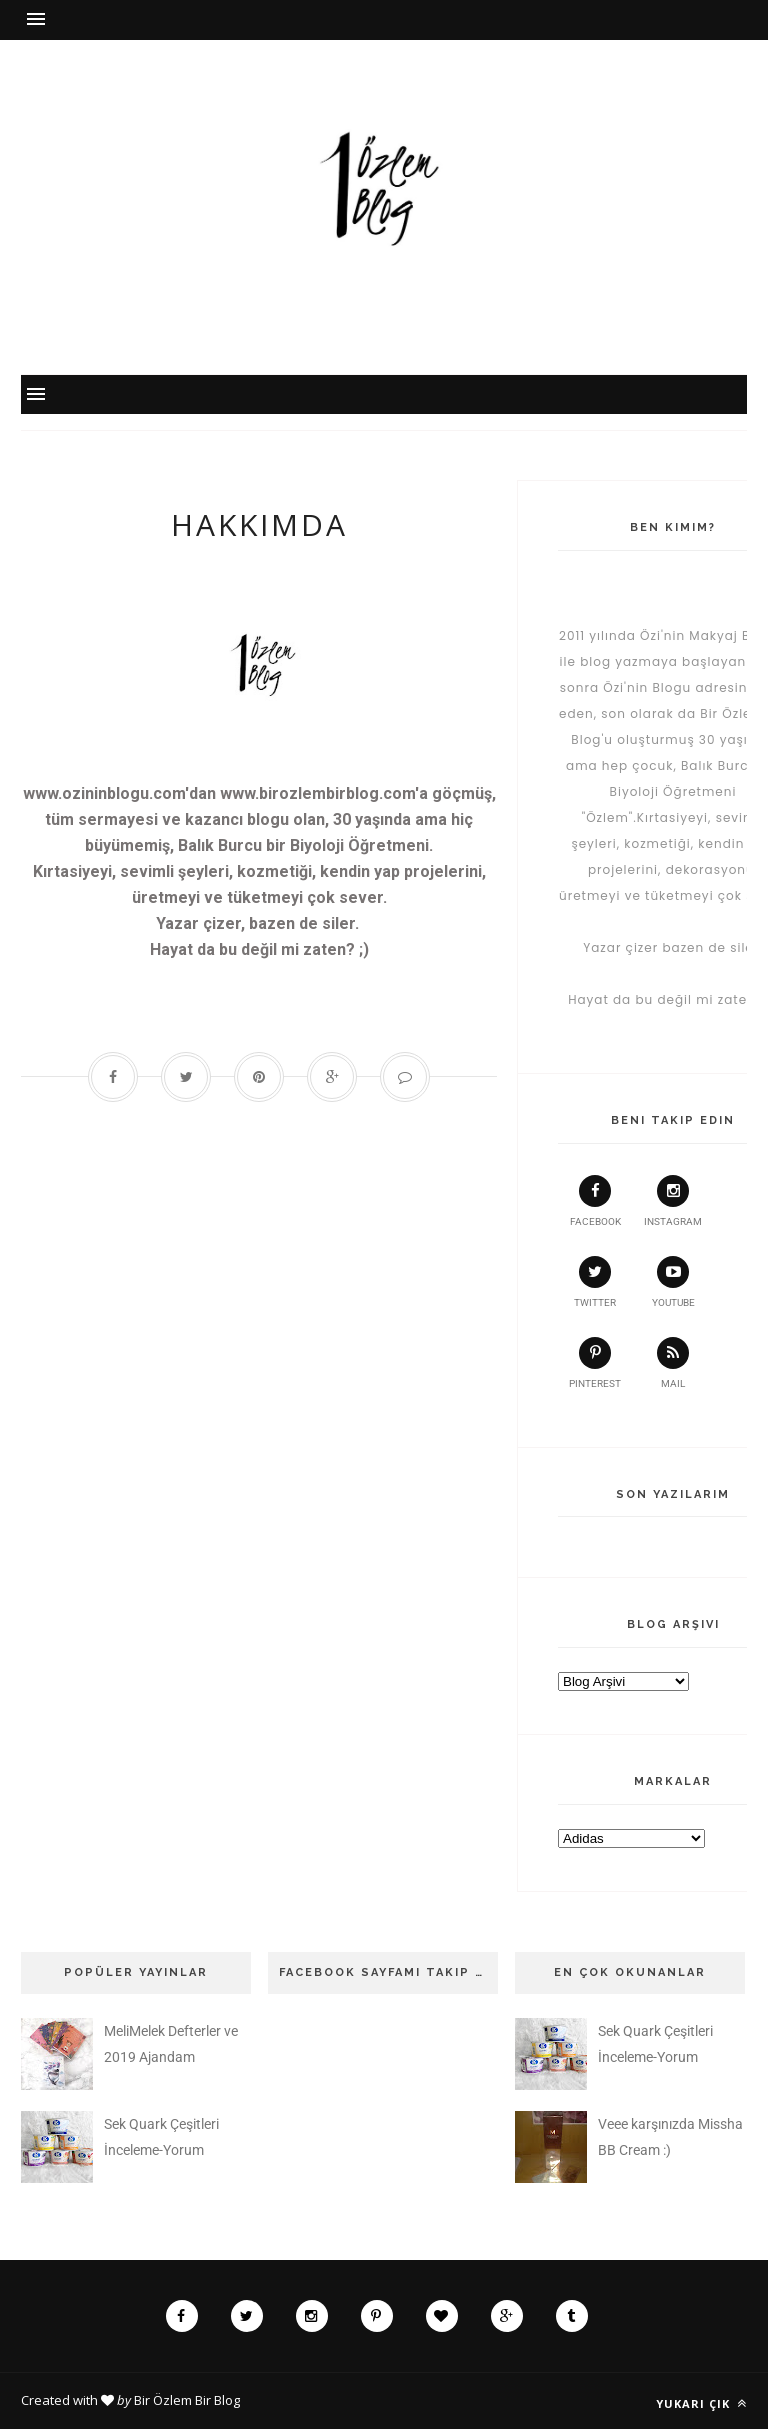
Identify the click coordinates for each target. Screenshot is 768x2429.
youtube (673, 1282)
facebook (595, 1201)
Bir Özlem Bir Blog (187, 2400)
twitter (595, 1282)
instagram (673, 1201)
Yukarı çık (701, 2403)
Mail (673, 1363)
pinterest (595, 1363)
